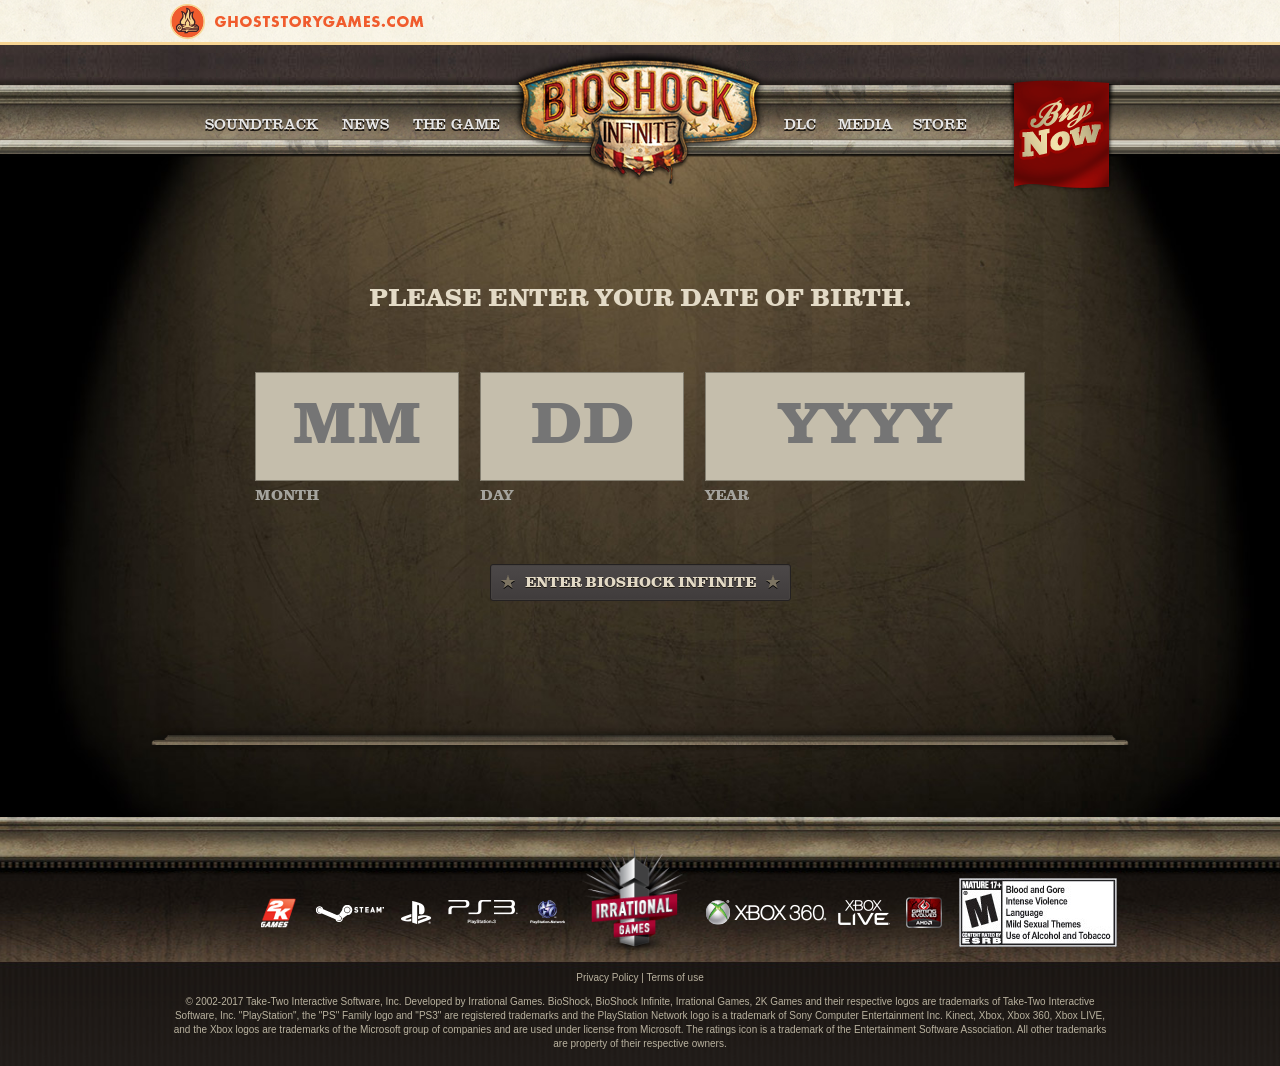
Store (940, 124)
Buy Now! (1061, 135)
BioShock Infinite (638, 120)
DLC (800, 124)
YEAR (727, 496)
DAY (496, 496)
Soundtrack (261, 124)
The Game (456, 124)
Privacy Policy (607, 977)
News (365, 124)
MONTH (287, 496)
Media (865, 124)
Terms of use (674, 977)
